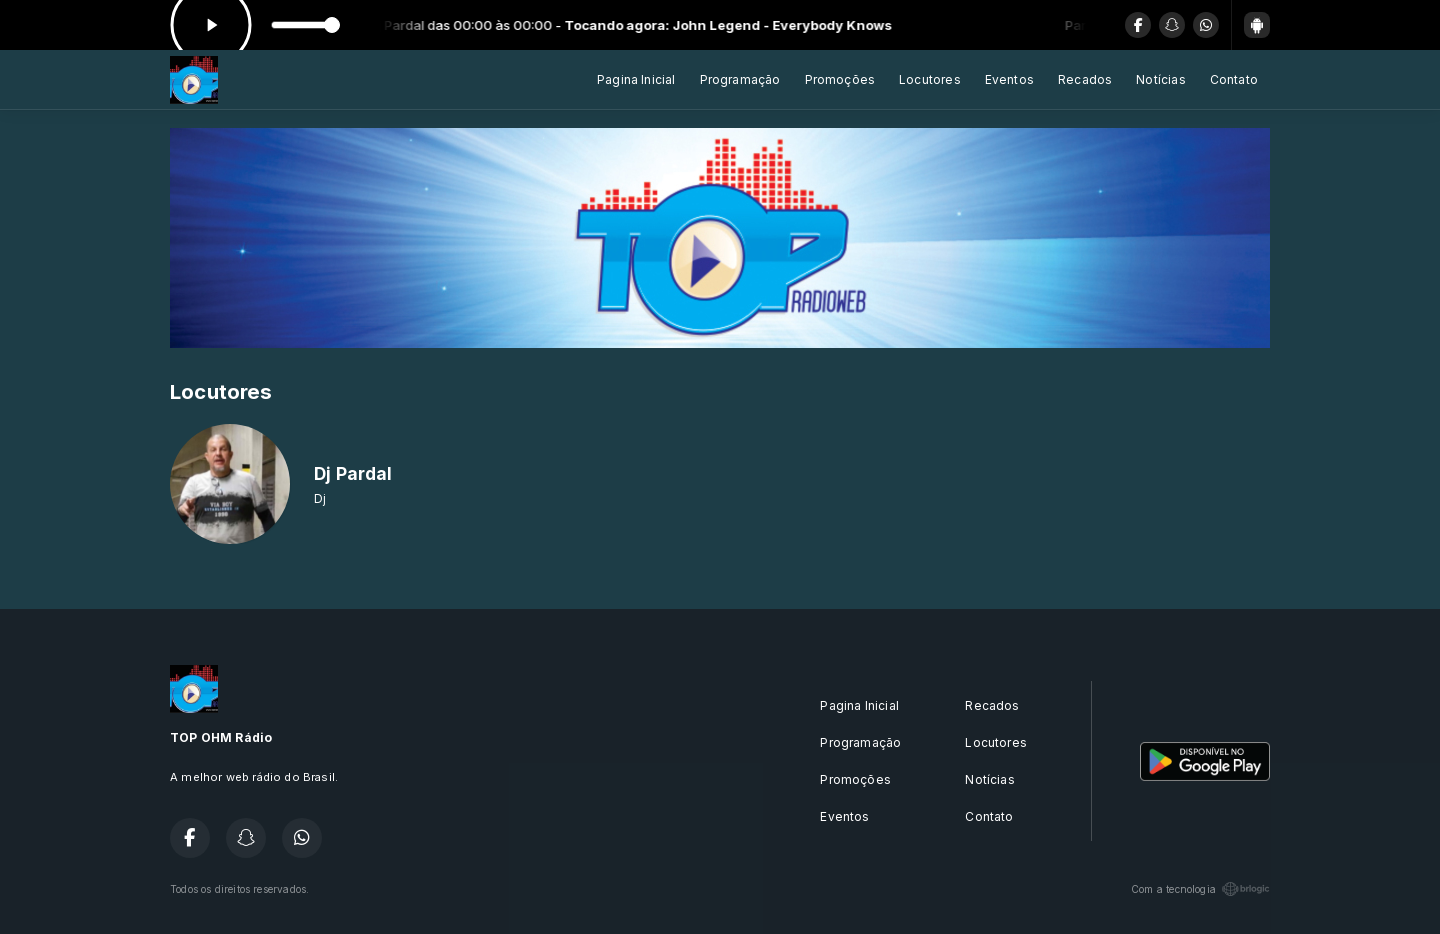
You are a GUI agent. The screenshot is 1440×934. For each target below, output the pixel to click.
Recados (1085, 79)
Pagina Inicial (636, 79)
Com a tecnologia (1200, 889)
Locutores (930, 79)
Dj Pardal (353, 473)
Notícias (1160, 79)
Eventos (1009, 79)
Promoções (840, 79)
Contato (1234, 79)
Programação (740, 79)
